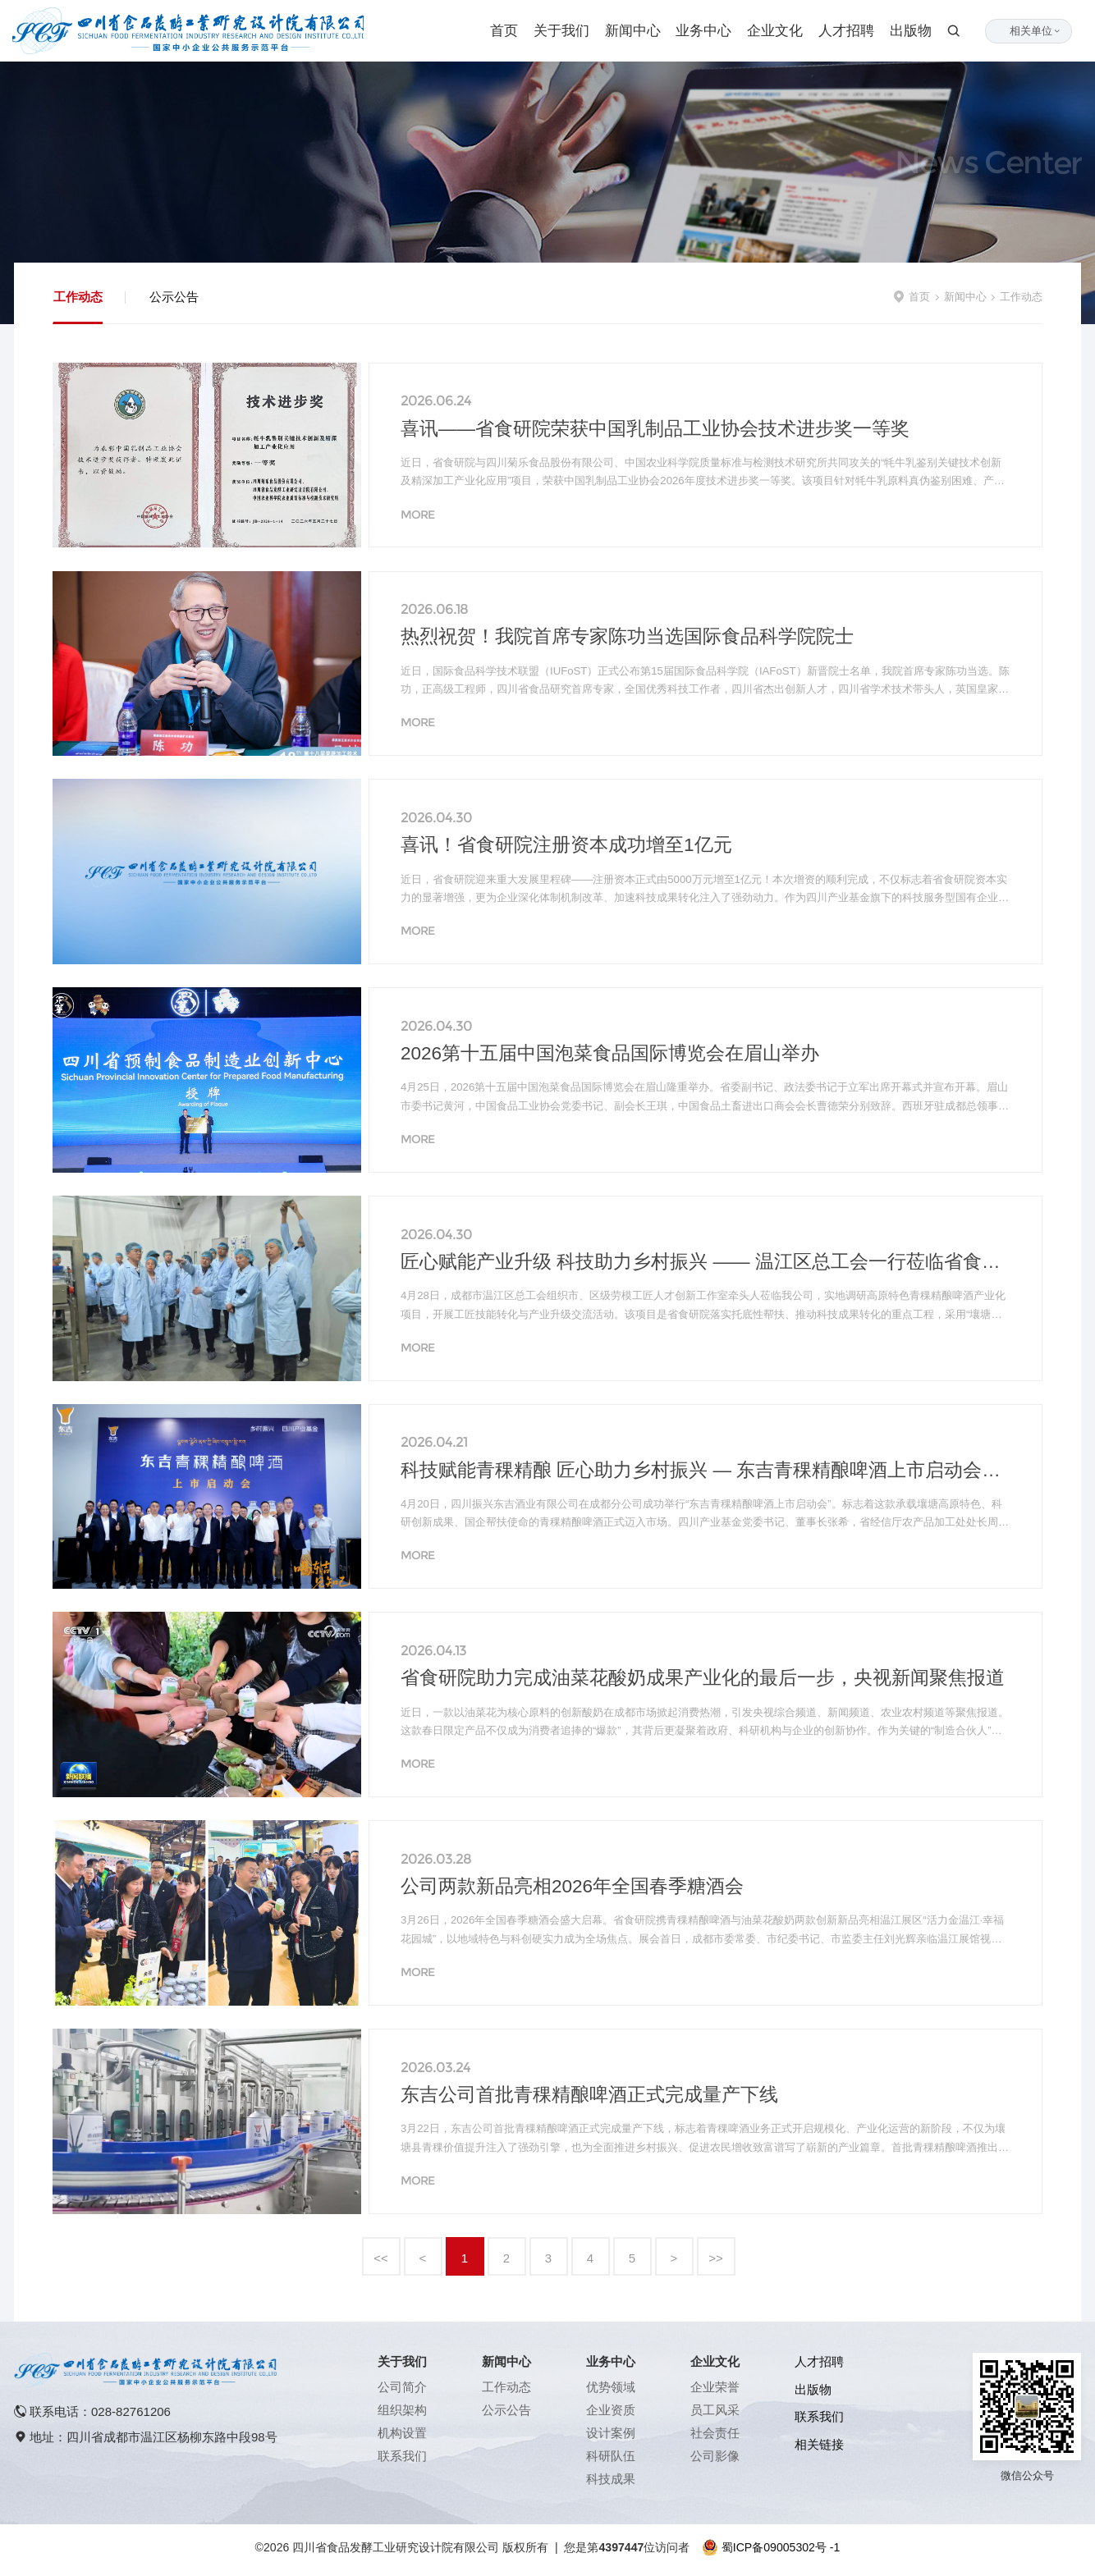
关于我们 (561, 31)
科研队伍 (610, 2456)
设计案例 (610, 2433)
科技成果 (610, 2479)
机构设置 (402, 2433)
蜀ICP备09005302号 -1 (781, 2547)
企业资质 (610, 2410)
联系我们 (402, 2456)
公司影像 (715, 2456)
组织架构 (402, 2410)
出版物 (911, 31)
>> (715, 2258)
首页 (504, 31)
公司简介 (402, 2387)
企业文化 (775, 31)
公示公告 (174, 297)
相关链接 (819, 2444)
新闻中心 (633, 31)
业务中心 (703, 31)
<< (380, 2258)
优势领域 (610, 2387)
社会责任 (715, 2433)
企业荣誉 (715, 2387)
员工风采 (715, 2410)
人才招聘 (846, 31)
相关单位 (1035, 31)
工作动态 (78, 297)
